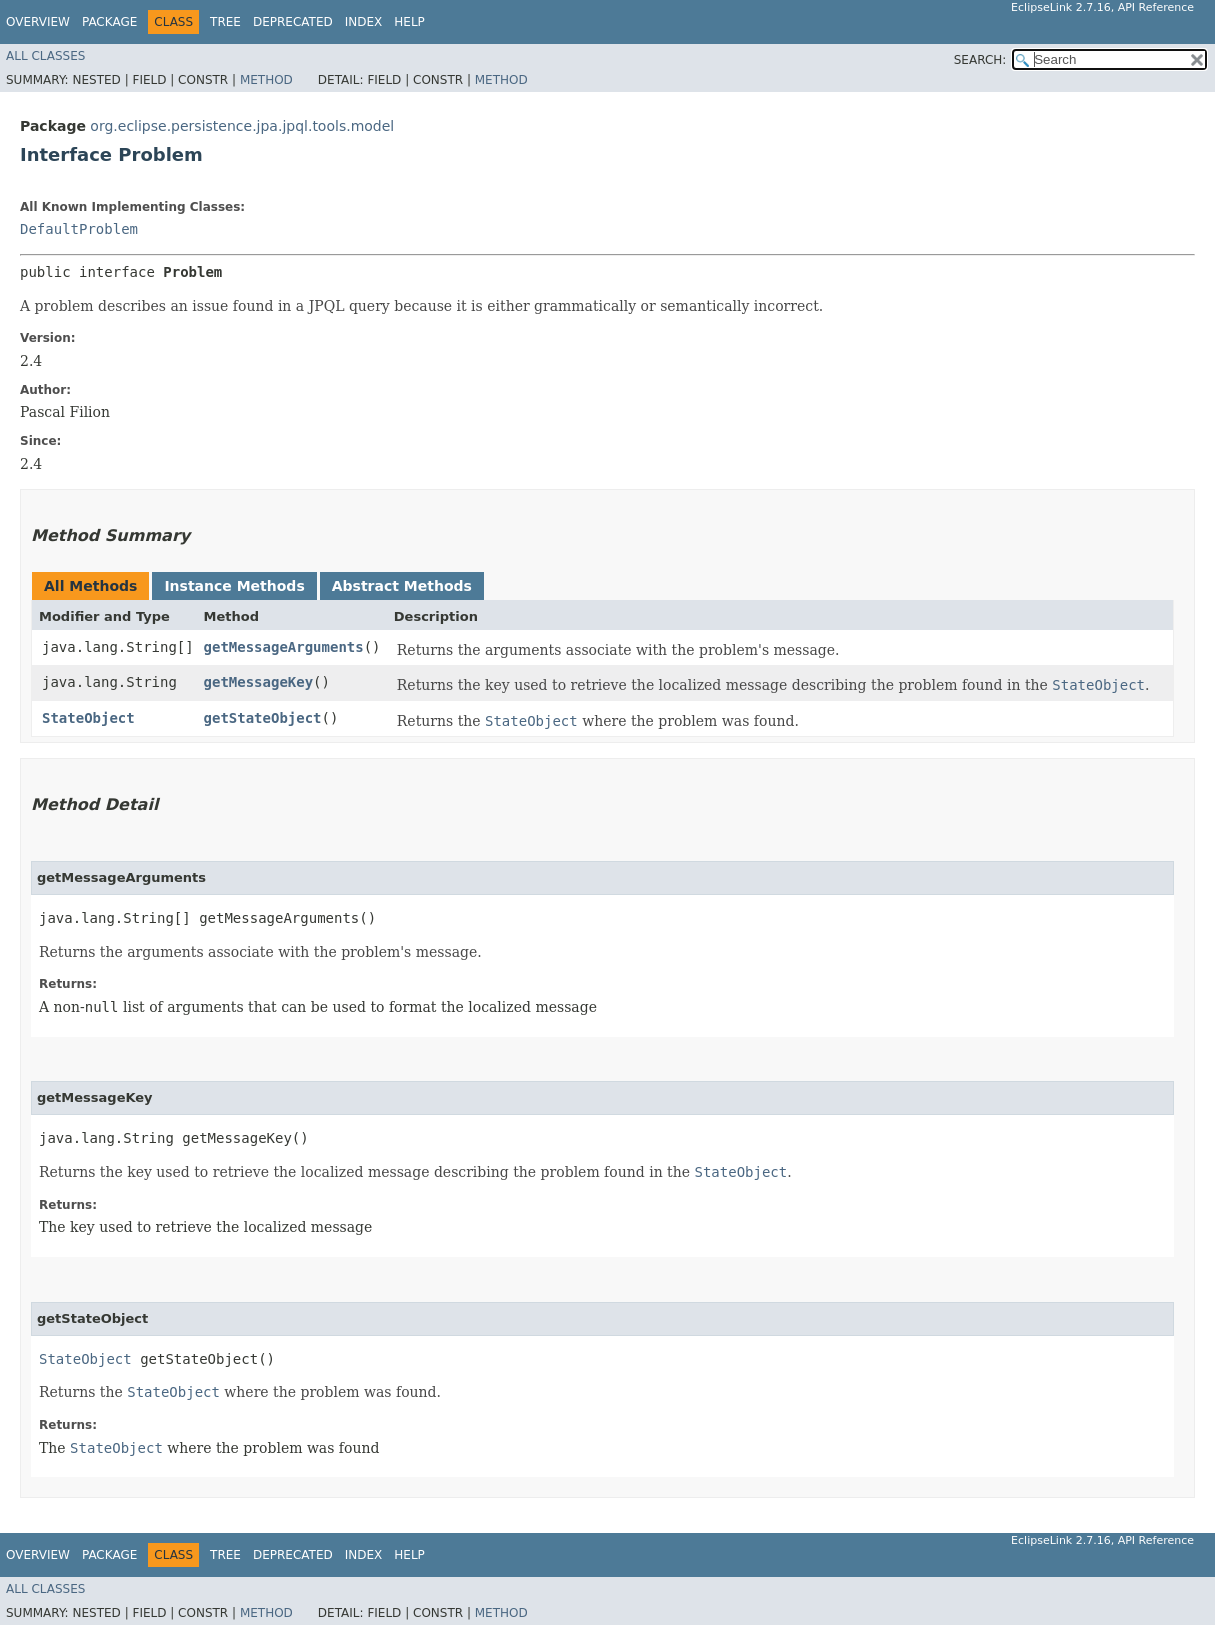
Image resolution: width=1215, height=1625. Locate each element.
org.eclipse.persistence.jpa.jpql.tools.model (242, 126)
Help (409, 22)
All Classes (45, 56)
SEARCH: (980, 60)
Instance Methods (234, 586)
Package (109, 22)
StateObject (88, 718)
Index (364, 22)
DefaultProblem (79, 229)
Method (266, 80)
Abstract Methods (402, 586)
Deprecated (293, 22)
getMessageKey (259, 682)
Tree (225, 22)
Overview (38, 22)
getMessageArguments (284, 647)
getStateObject (263, 718)
